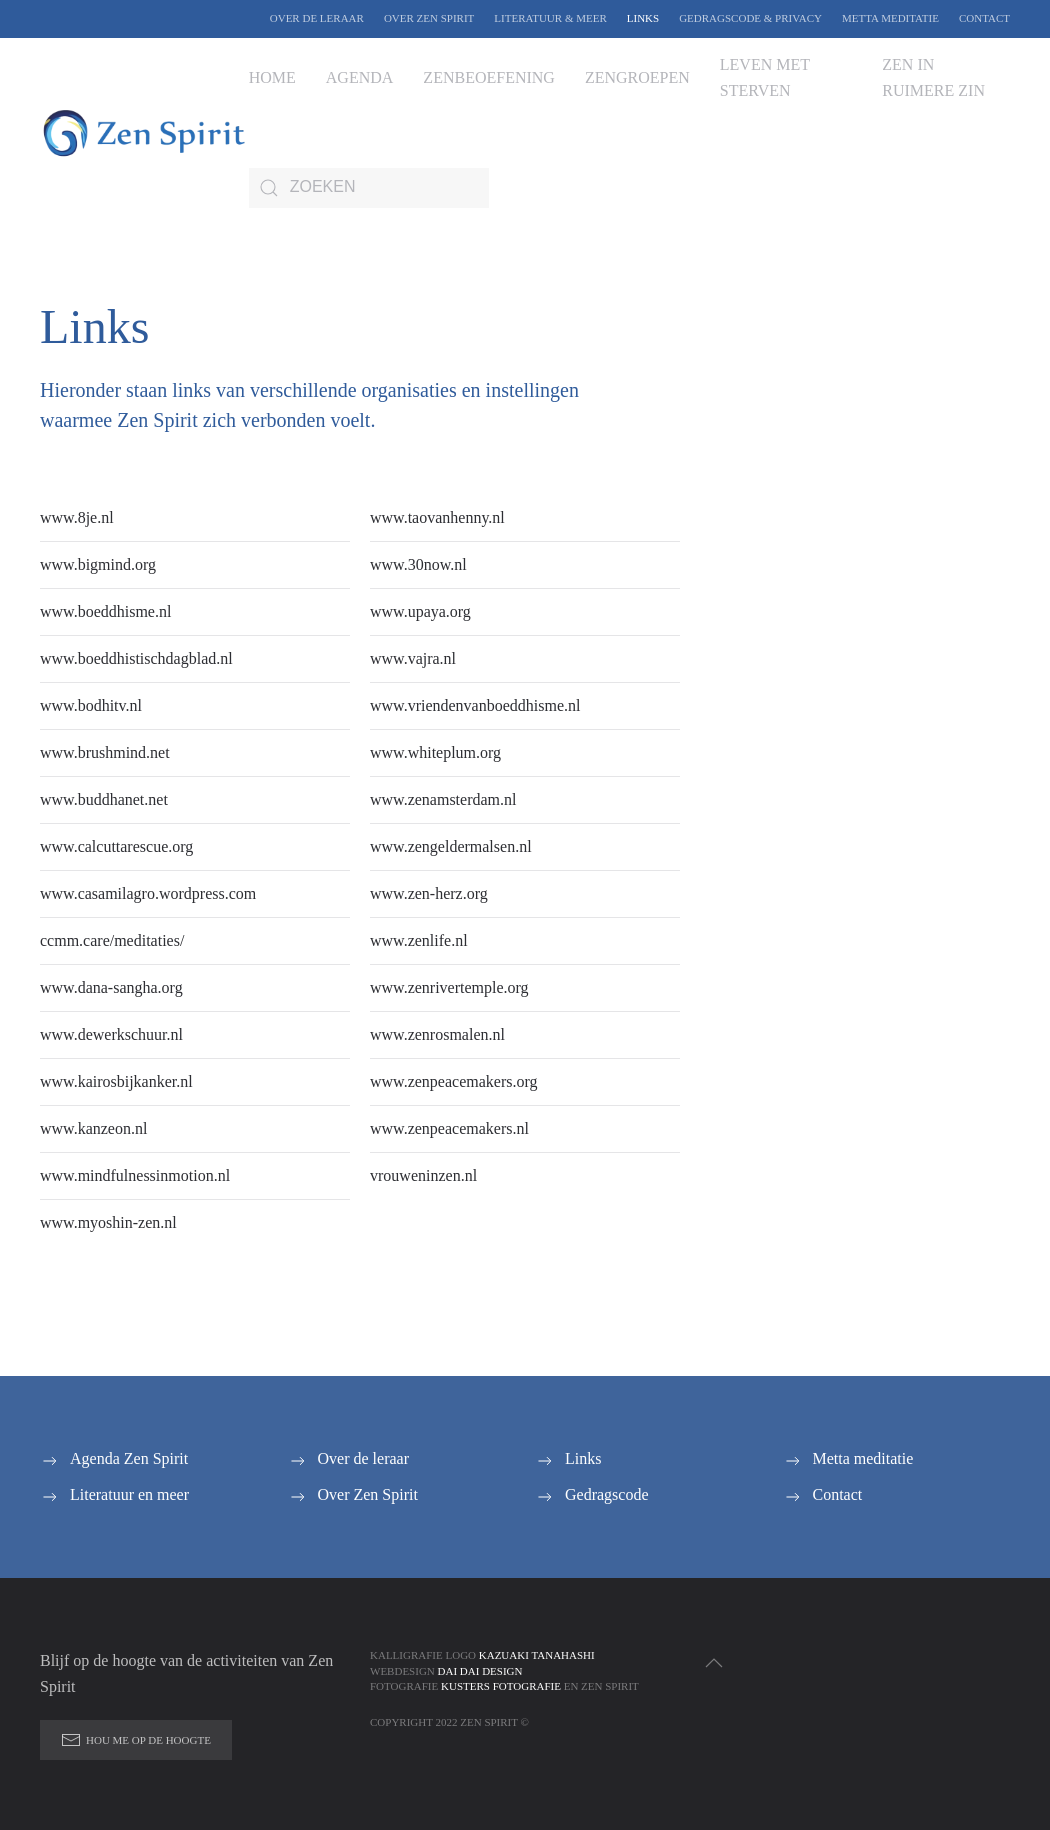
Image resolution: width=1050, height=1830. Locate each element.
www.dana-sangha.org (111, 987)
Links (643, 18)
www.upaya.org (420, 611)
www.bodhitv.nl (91, 705)
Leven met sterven (765, 77)
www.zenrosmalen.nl (437, 1034)
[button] (714, 1663)
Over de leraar (317, 18)
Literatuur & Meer (550, 18)
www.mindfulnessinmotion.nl (135, 1175)
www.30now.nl (418, 564)
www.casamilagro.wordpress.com (148, 893)
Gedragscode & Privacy (750, 18)
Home (272, 77)
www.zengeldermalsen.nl (451, 846)
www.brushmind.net (105, 752)
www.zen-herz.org (429, 893)
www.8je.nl (77, 517)
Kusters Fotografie (501, 1686)
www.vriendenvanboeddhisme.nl (475, 705)
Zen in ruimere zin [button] (933, 77)
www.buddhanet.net (104, 799)
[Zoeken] (369, 188)
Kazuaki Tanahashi (537, 1655)
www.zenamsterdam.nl (443, 799)
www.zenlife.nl (419, 940)
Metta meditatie (890, 18)
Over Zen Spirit (429, 18)
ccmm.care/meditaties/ (112, 940)
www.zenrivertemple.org (449, 987)
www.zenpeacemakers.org (453, 1081)
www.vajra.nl (413, 658)
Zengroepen (637, 77)
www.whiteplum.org (435, 752)
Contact (984, 18)
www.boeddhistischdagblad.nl (136, 658)
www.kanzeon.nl (93, 1128)
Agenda (360, 77)
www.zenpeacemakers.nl (449, 1128)
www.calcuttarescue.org (116, 846)
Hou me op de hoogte (136, 1740)
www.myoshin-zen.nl (108, 1222)
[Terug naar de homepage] (144, 133)
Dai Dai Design (480, 1671)
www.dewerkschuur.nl (111, 1034)
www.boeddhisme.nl (105, 611)
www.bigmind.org (98, 564)
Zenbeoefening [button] (489, 77)
